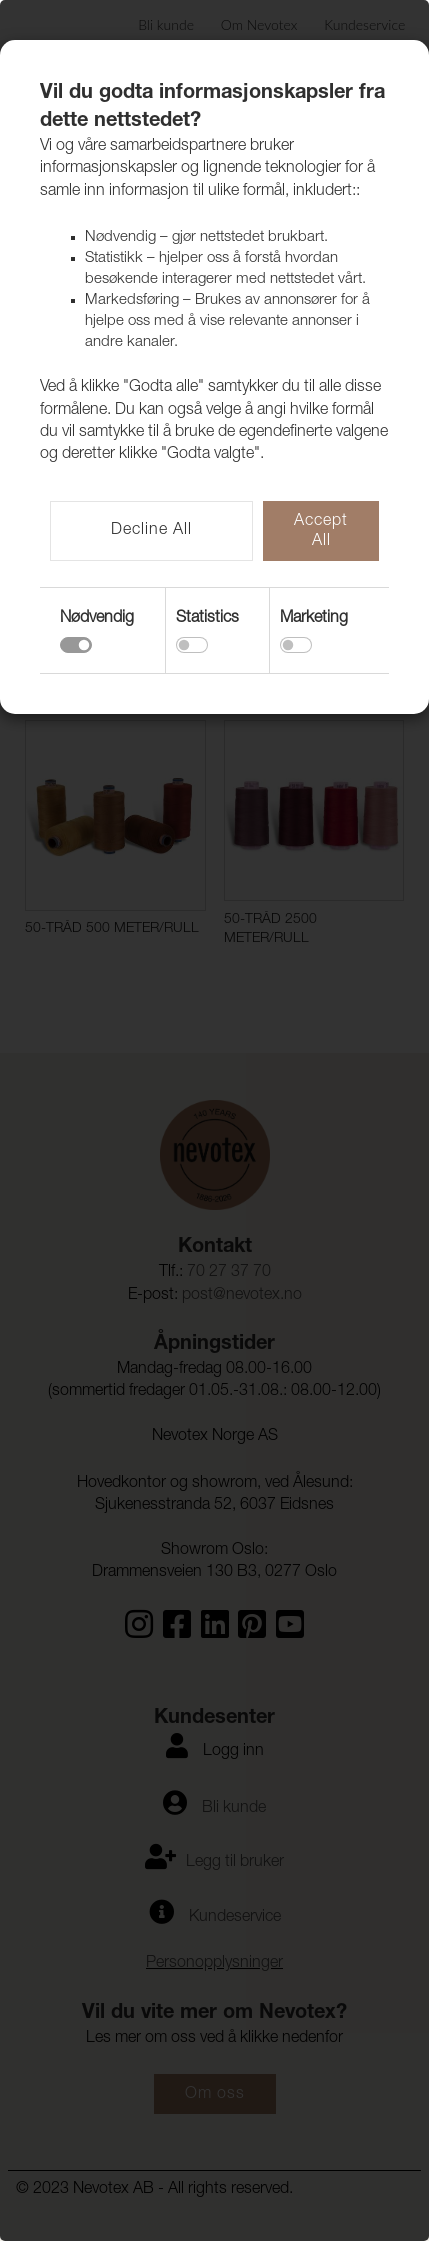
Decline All (151, 531)
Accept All (321, 532)
